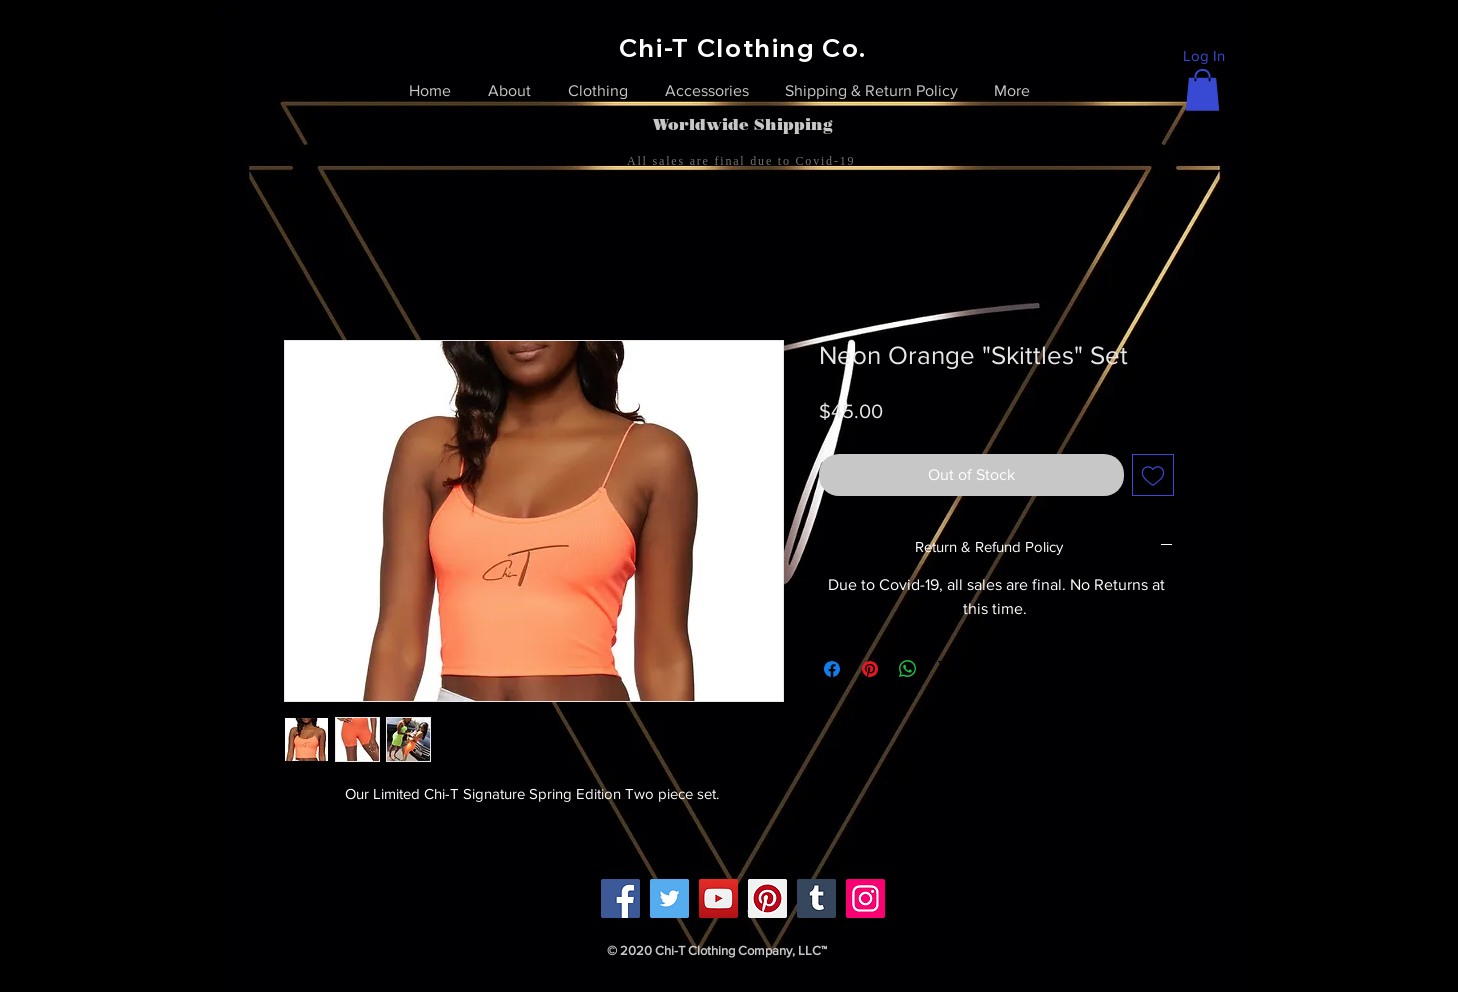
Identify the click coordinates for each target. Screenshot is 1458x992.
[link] (1202, 90)
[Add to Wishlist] (1153, 475)
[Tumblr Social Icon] (816, 898)
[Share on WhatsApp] (908, 669)
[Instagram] (865, 898)
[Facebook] (620, 898)
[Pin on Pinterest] (870, 669)
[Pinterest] (767, 898)
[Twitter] (669, 898)
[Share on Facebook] (832, 669)
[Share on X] (946, 669)
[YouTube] (718, 898)
